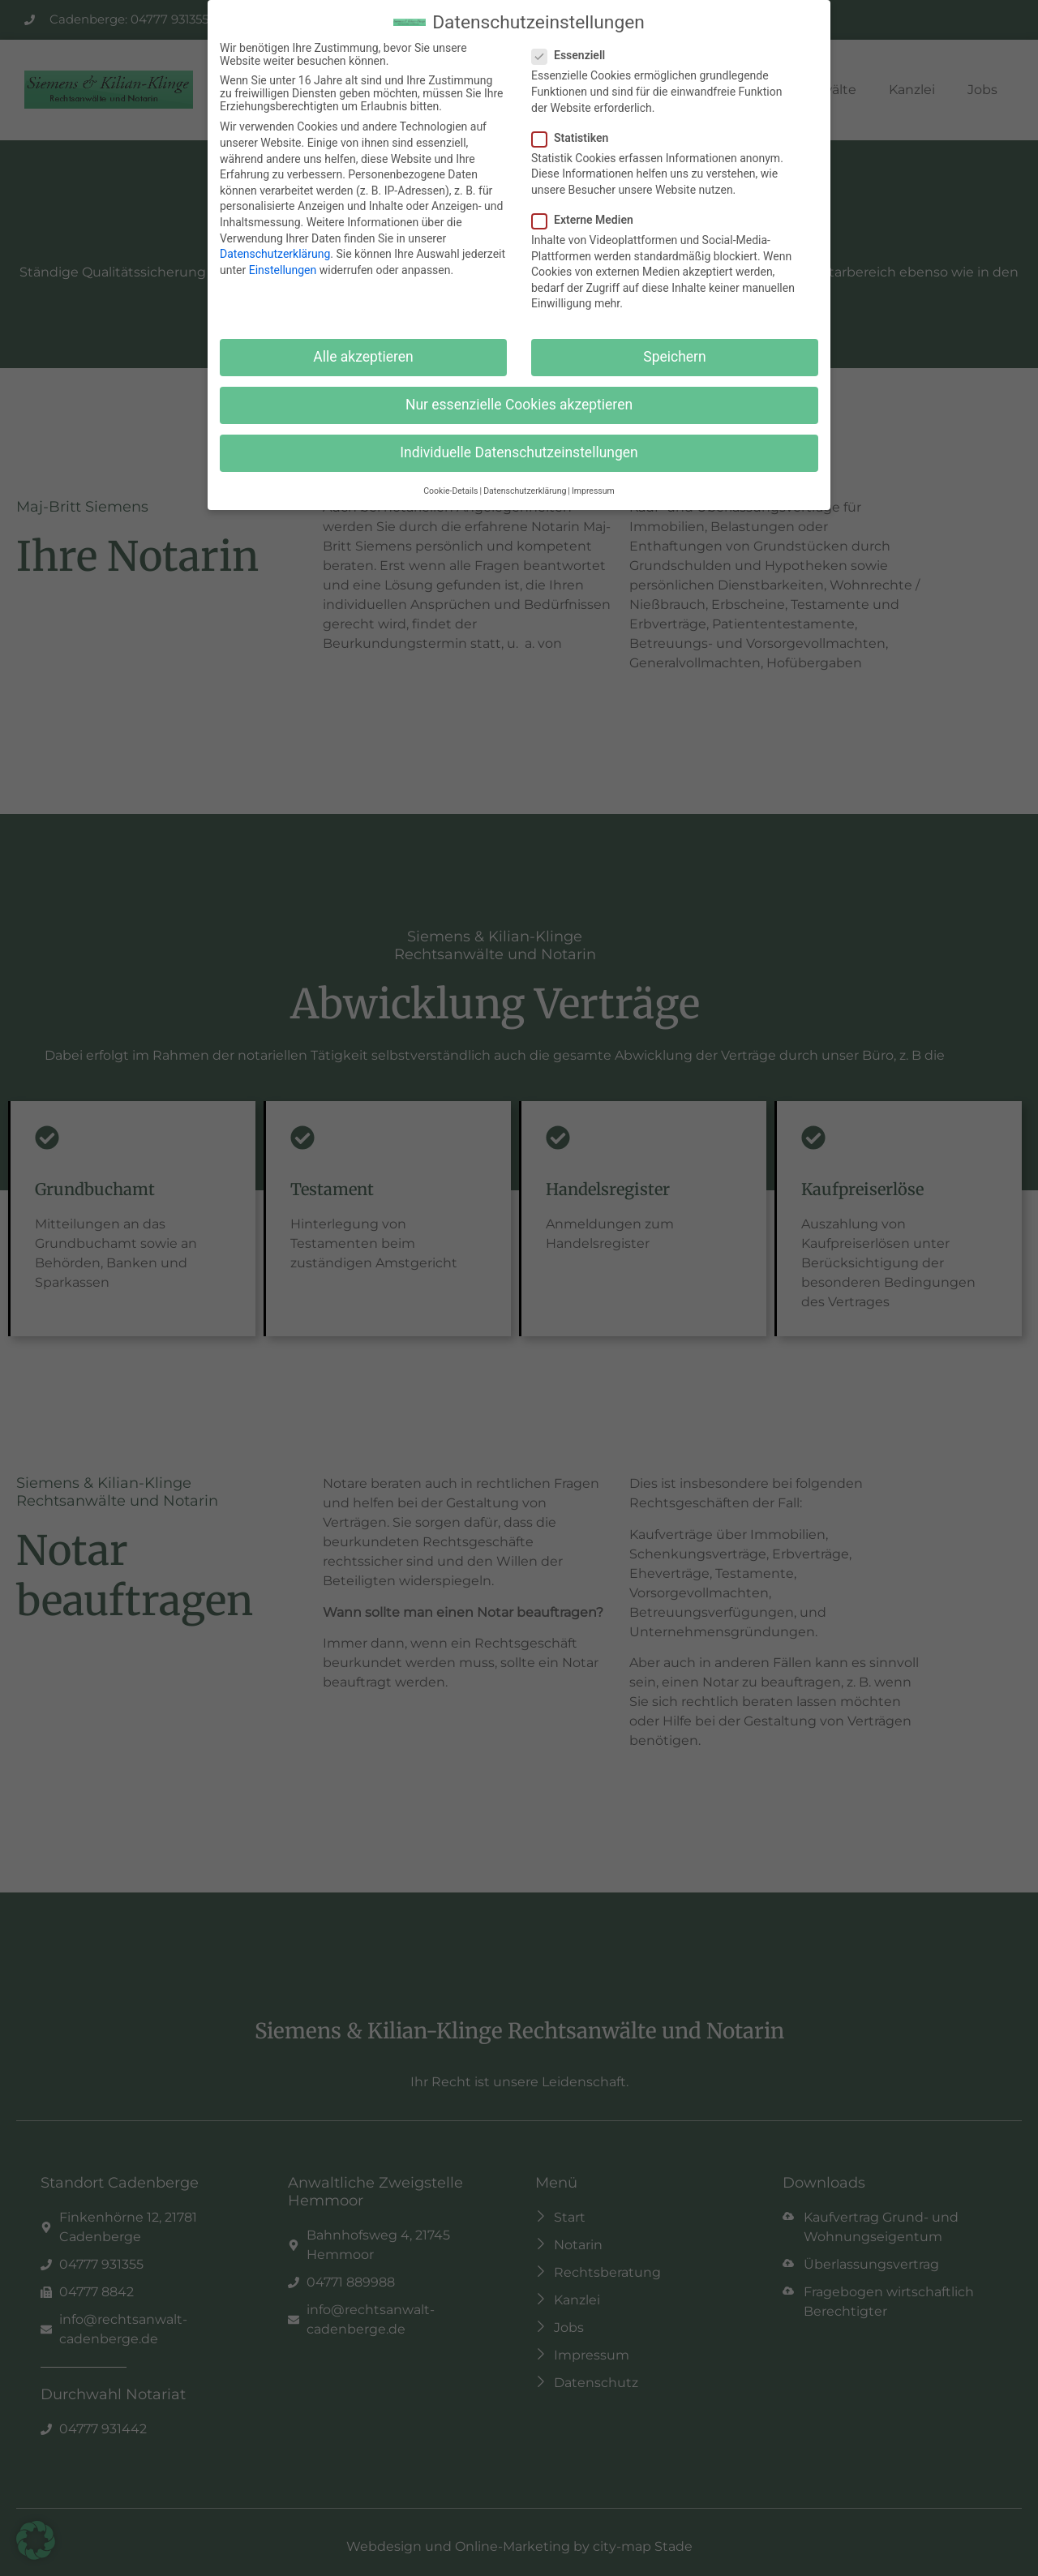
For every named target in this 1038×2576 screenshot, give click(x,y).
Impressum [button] (593, 491)
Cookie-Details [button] (450, 491)
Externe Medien (587, 219)
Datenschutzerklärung (275, 253)
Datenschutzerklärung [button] (524, 491)
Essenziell (573, 55)
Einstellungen (283, 270)
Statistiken (575, 137)
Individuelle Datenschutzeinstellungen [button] (518, 452)
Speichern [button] (674, 357)
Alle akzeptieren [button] (363, 357)
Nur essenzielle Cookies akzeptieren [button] (519, 404)
